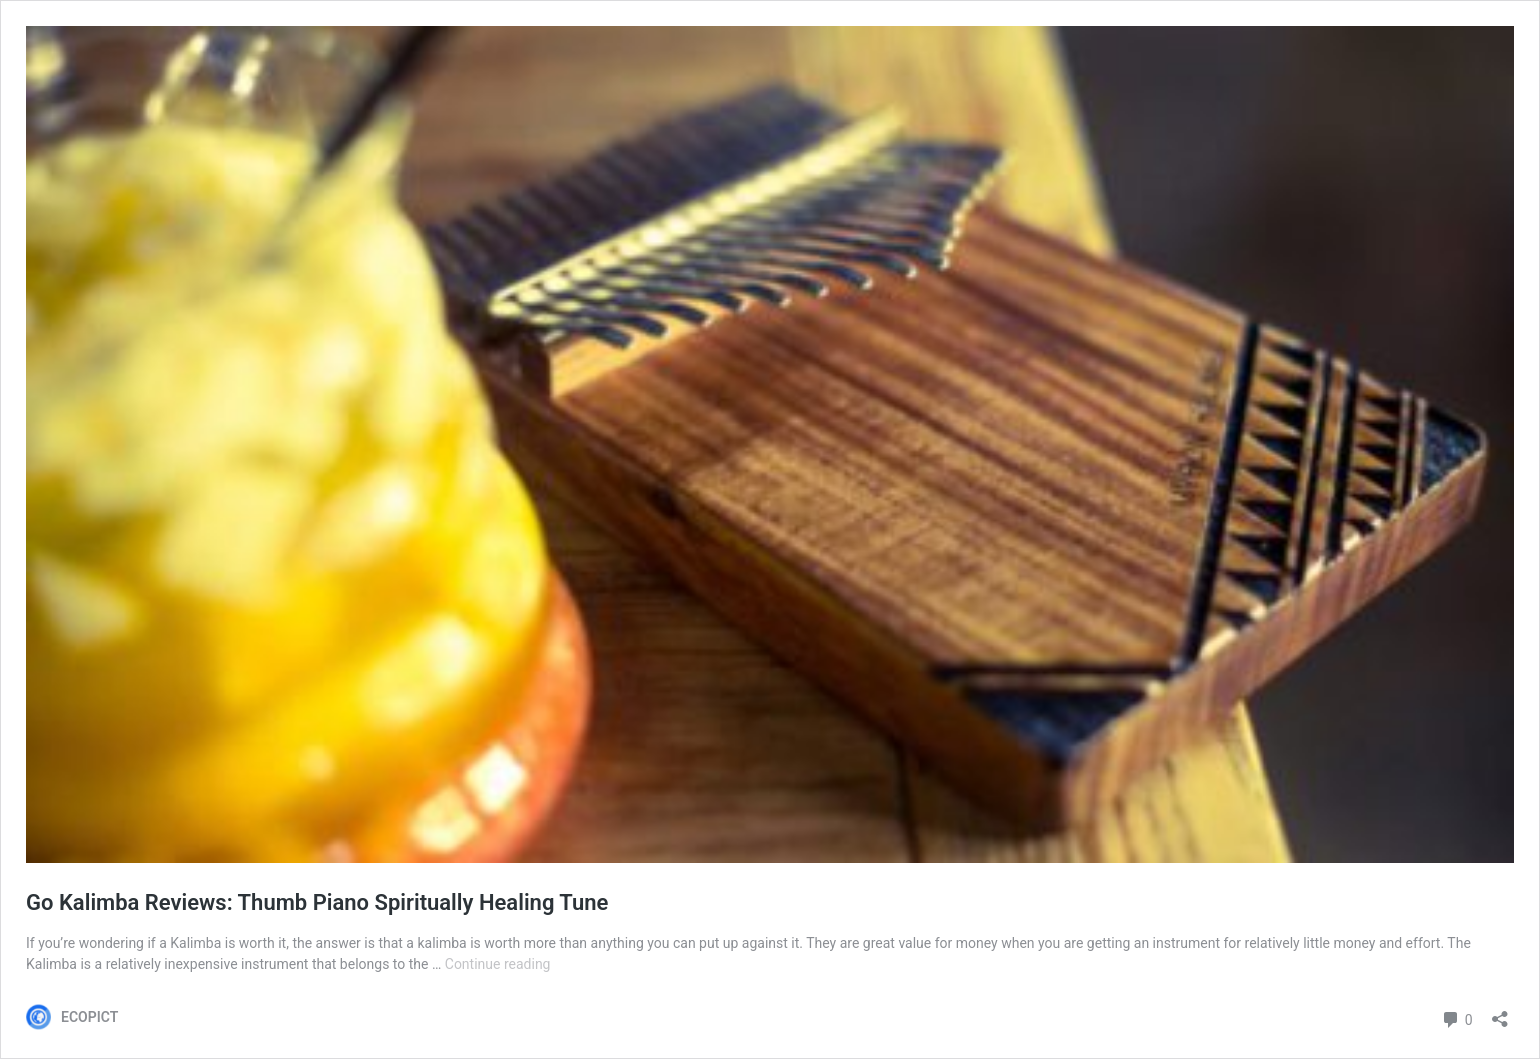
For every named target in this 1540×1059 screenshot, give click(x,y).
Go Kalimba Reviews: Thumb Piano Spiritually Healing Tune (317, 902)
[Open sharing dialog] (1500, 1012)
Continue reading (498, 964)
